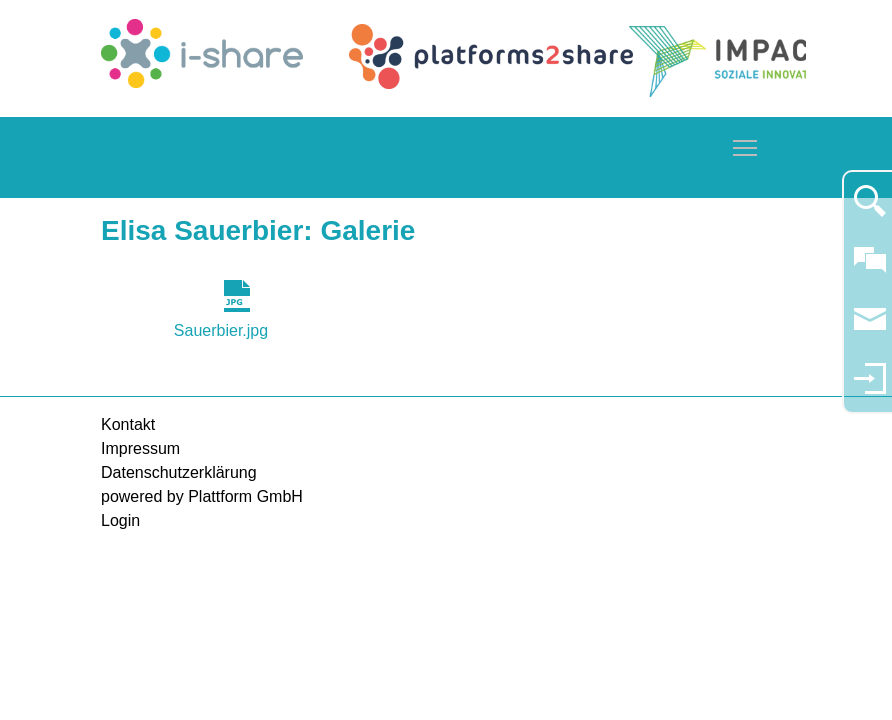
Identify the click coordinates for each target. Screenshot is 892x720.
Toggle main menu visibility (746, 144)
